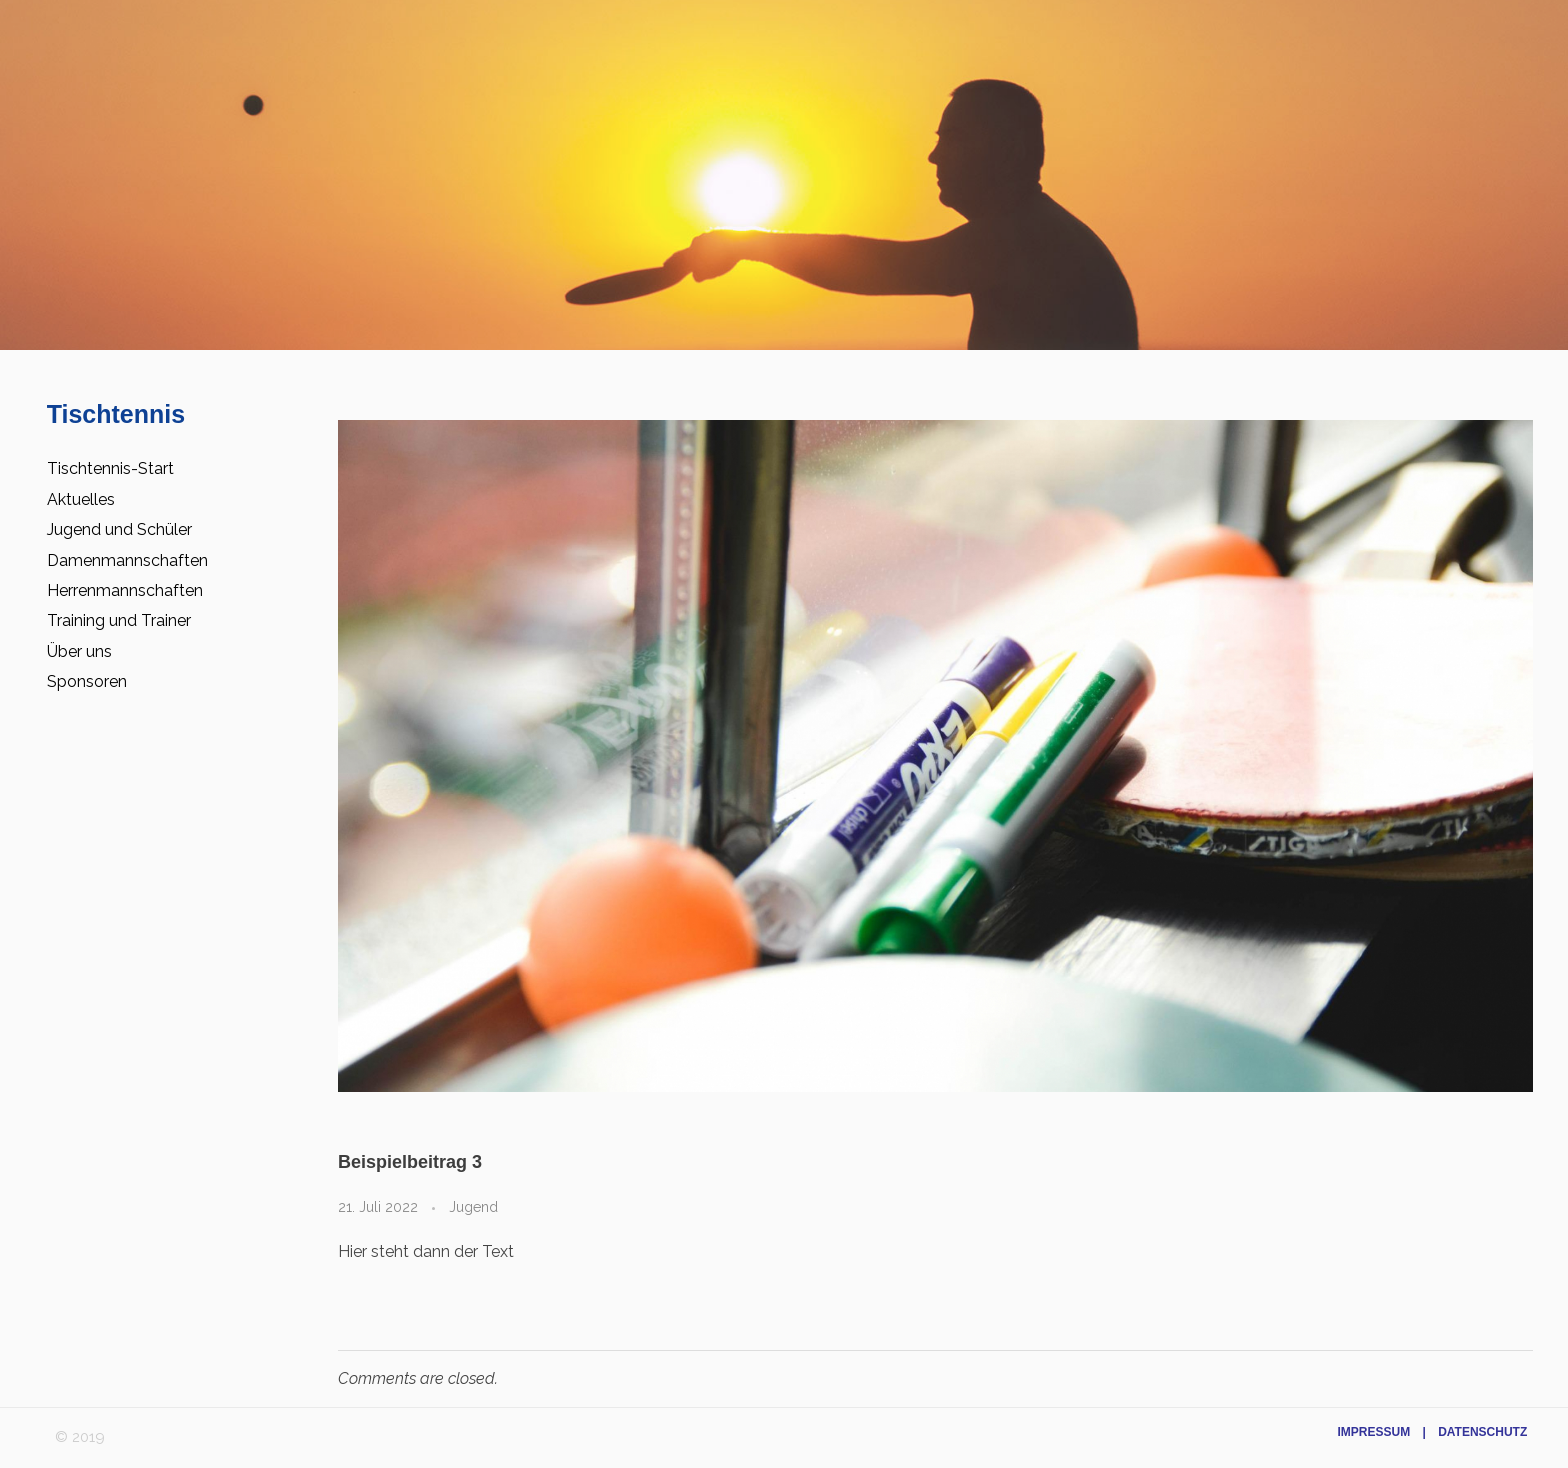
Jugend (473, 1207)
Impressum (1373, 1432)
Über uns (79, 651)
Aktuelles (81, 499)
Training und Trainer (119, 620)
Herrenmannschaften (125, 590)
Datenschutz (1482, 1432)
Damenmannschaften (127, 560)
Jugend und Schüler (119, 529)
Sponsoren (87, 681)
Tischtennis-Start (110, 468)
